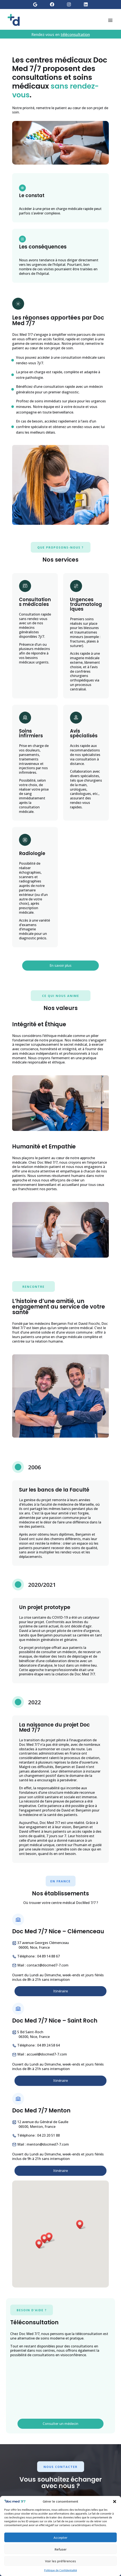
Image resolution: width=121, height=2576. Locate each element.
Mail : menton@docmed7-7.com (43, 2144)
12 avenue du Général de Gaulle (42, 2124)
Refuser (61, 2549)
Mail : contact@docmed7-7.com (43, 1965)
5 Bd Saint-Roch (33, 2034)
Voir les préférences (60, 2561)
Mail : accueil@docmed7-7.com (42, 2054)
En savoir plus (60, 965)
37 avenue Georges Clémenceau (43, 1945)
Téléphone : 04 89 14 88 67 (38, 1956)
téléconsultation (75, 34)
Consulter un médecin (60, 2423)
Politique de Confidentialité (60, 2570)
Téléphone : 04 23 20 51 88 (38, 2135)
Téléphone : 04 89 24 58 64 (38, 2045)
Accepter (60, 2537)
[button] (114, 2501)
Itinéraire (60, 1991)
